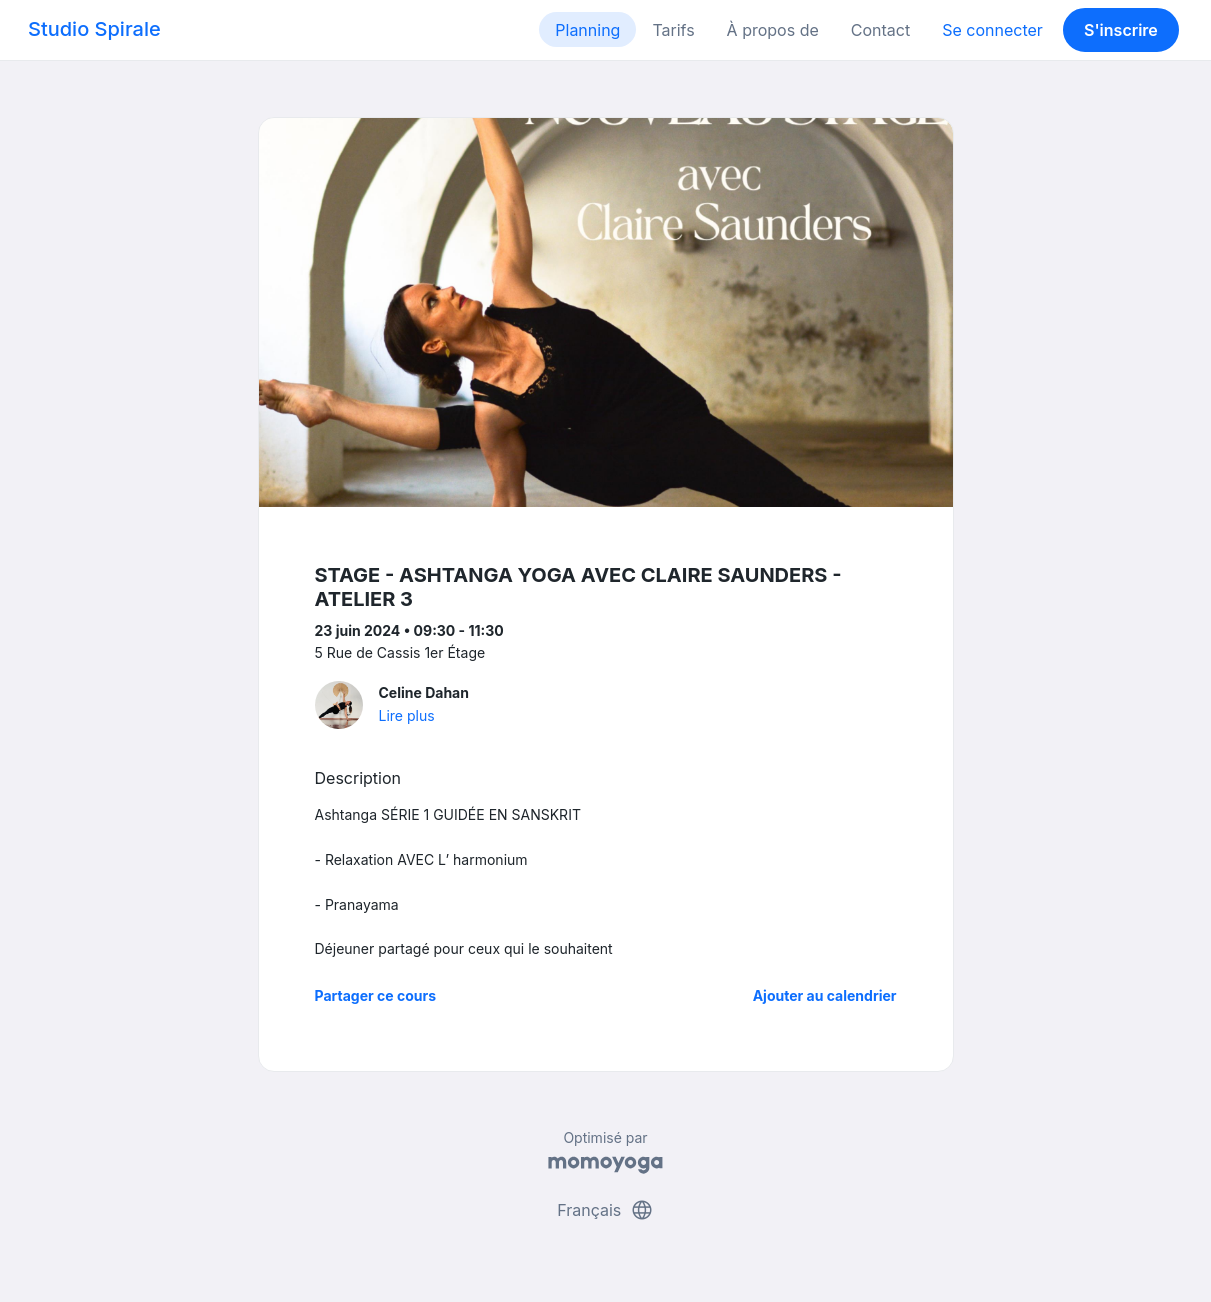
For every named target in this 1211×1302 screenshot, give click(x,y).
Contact (880, 30)
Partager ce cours (376, 995)
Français (605, 1210)
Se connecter (992, 30)
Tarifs (673, 30)
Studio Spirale (94, 29)
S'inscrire (1121, 30)
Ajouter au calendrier (825, 995)
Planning (587, 30)
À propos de (773, 30)
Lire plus (407, 715)
